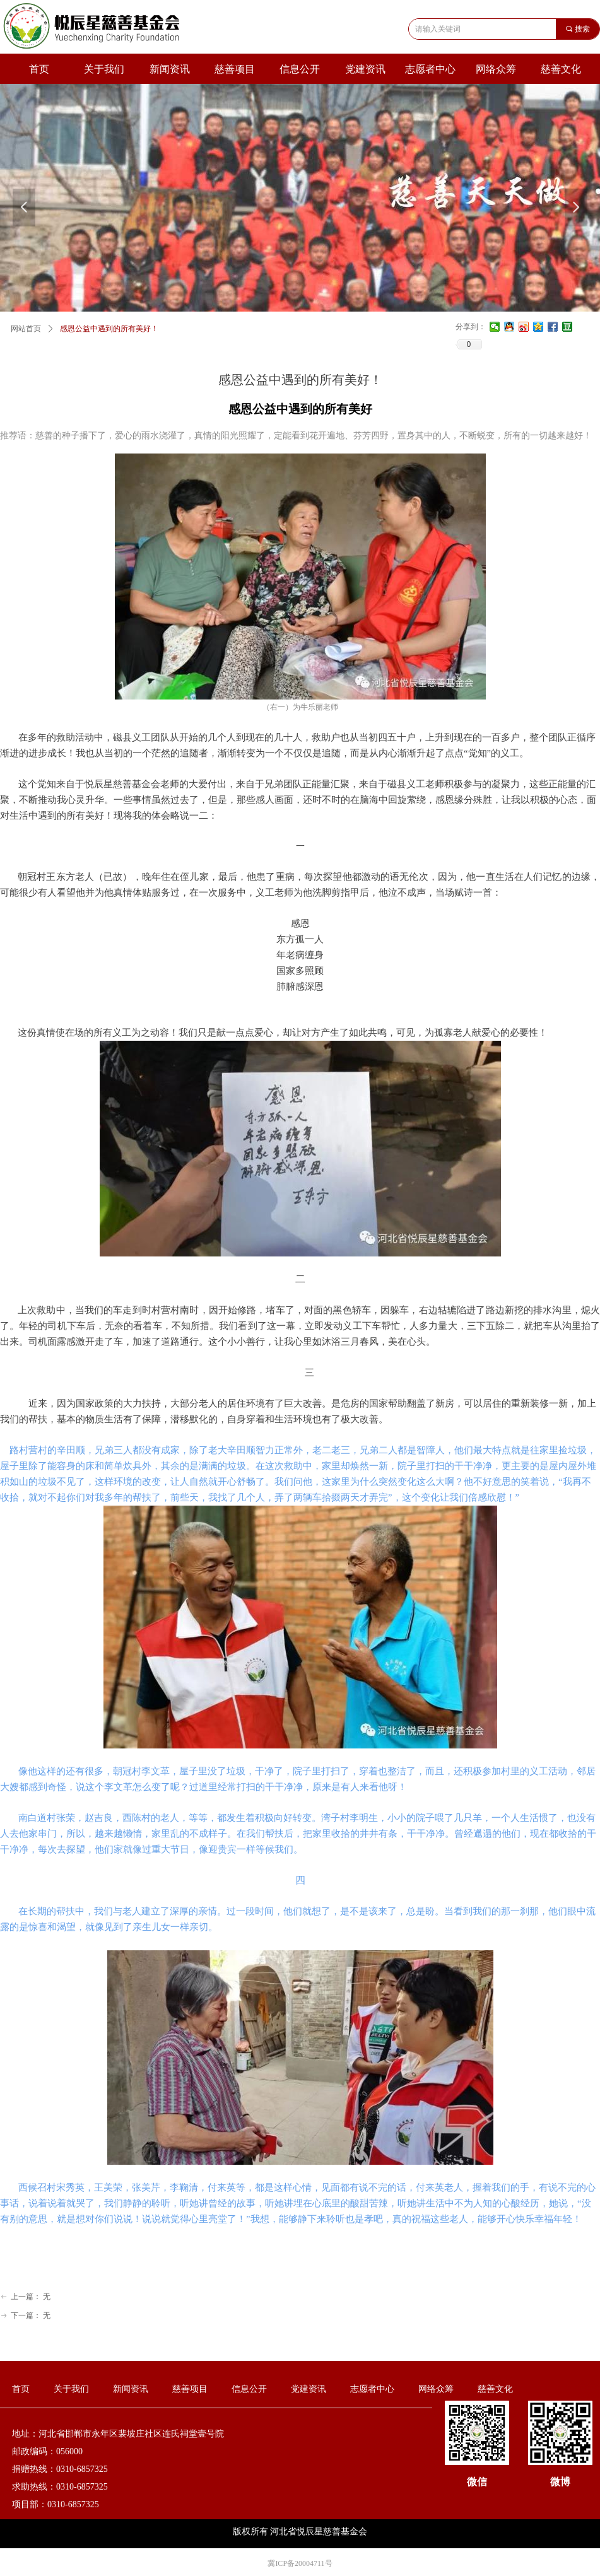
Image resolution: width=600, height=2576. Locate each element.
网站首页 (26, 328)
